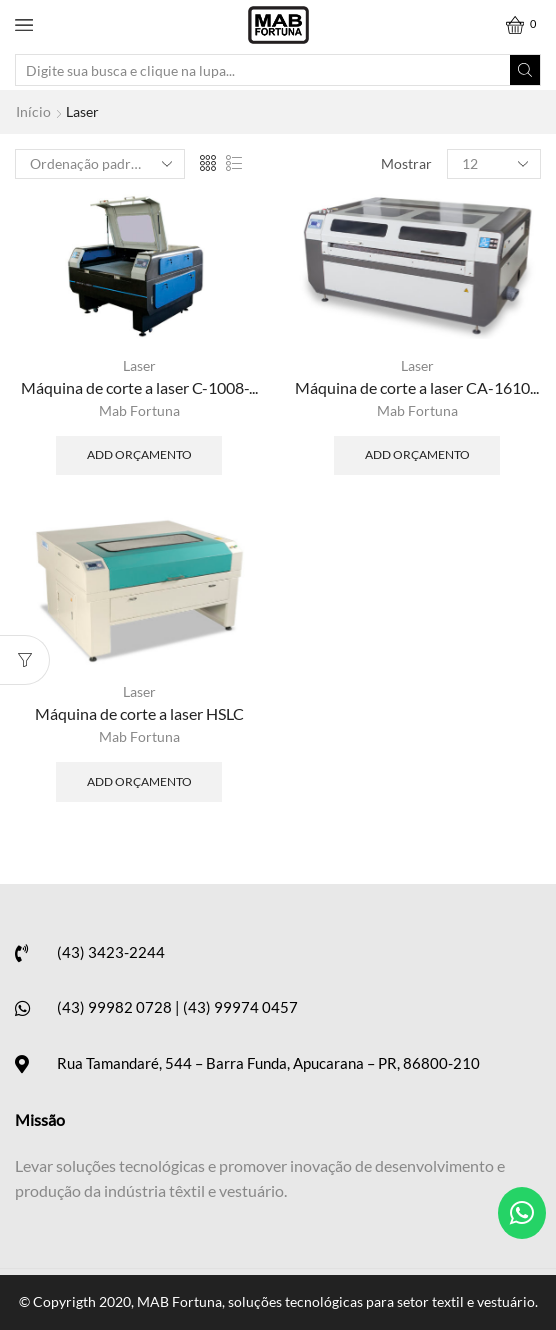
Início (33, 111)
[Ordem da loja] (100, 164)
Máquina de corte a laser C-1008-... (139, 387)
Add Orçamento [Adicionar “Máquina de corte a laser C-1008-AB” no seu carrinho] (139, 454)
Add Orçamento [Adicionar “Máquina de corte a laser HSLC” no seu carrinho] (139, 781)
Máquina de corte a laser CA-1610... (417, 387)
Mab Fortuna (139, 410)
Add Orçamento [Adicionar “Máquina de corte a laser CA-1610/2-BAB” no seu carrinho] (417, 454)
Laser (139, 365)
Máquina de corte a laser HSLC (139, 713)
